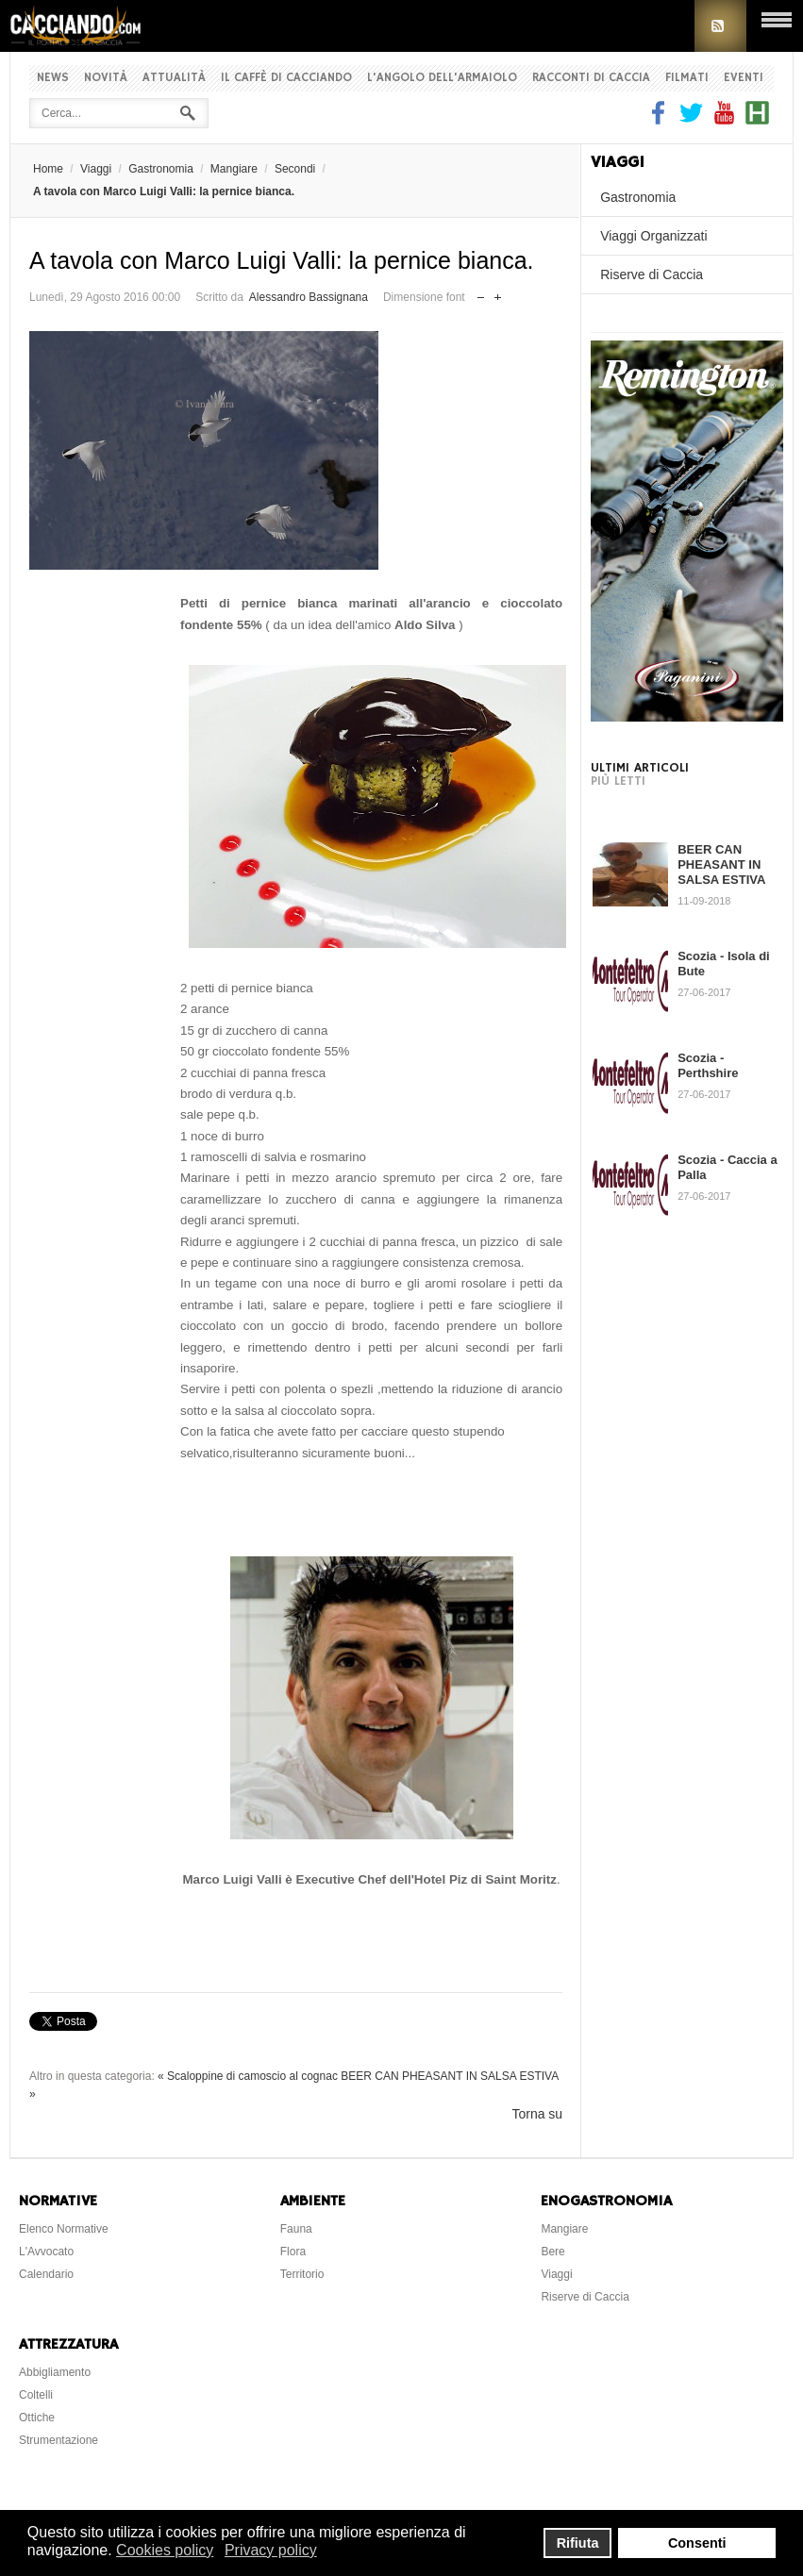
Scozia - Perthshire (708, 1065)
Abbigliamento (55, 2372)
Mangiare (234, 168)
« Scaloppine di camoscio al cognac (248, 2076)
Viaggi (95, 168)
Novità (105, 78)
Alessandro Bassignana (308, 297)
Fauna (296, 2228)
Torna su (536, 2113)
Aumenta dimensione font (498, 293)
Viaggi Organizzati (653, 235)
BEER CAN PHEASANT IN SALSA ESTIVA (721, 864)
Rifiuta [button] (578, 2543)
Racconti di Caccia (591, 78)
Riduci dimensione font (481, 293)
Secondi (295, 168)
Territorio (302, 2274)
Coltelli (36, 2394)
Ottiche (37, 2417)
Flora (293, 2251)
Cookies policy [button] (164, 2550)
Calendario (46, 2274)
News (53, 78)
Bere (552, 2251)
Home (48, 168)
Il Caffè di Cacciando (286, 78)
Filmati (687, 78)
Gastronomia (160, 168)
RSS (720, 26)
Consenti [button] (697, 2543)
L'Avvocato (46, 2251)
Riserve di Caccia (651, 274)
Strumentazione (58, 2440)
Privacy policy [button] (271, 2550)
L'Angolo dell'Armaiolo (442, 78)
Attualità (174, 78)
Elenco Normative (64, 2228)
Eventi (743, 78)
